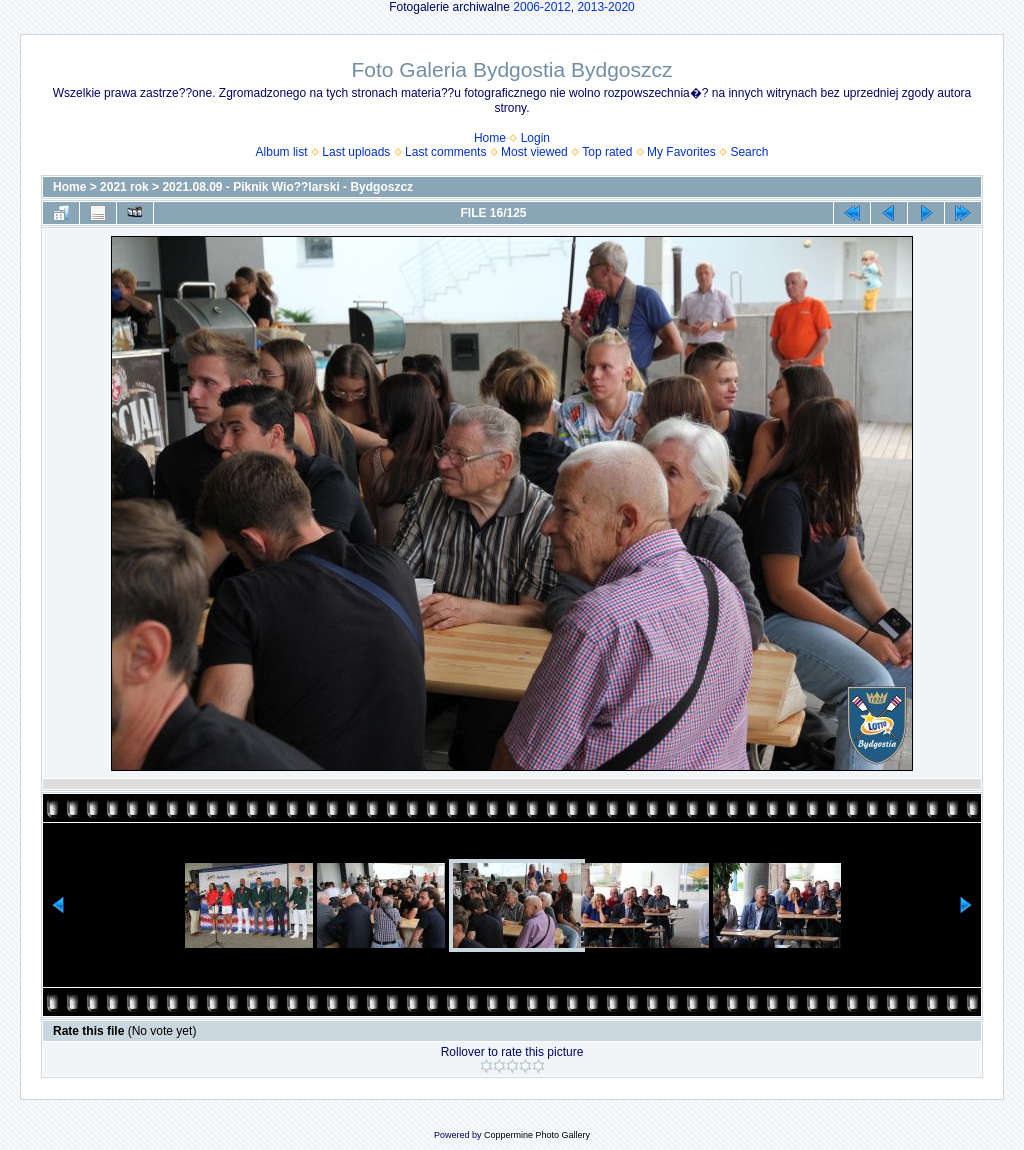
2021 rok (124, 187)
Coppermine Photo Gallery (537, 1135)
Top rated (607, 152)
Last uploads (356, 152)
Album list (282, 152)
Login (535, 138)
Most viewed (534, 152)
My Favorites (681, 152)
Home (490, 138)
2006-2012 (541, 7)
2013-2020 (605, 7)
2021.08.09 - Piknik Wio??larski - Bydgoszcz (287, 187)
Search (749, 152)
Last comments (445, 152)
